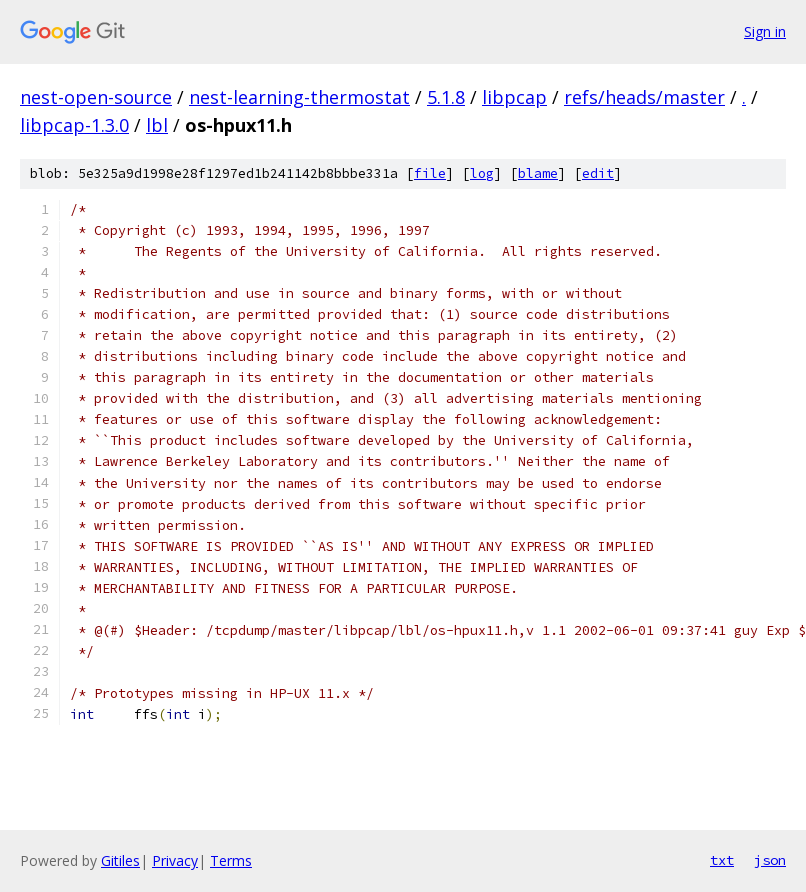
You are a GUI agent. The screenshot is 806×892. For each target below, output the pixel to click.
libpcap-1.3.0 (74, 125)
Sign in (765, 31)
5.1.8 (446, 97)
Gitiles (120, 860)
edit (598, 173)
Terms (231, 860)
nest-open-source (96, 97)
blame (538, 173)
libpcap (514, 97)
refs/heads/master (644, 97)
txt (722, 860)
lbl (157, 125)
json (770, 860)
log (482, 173)
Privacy (175, 860)
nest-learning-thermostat (299, 97)
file (430, 173)
